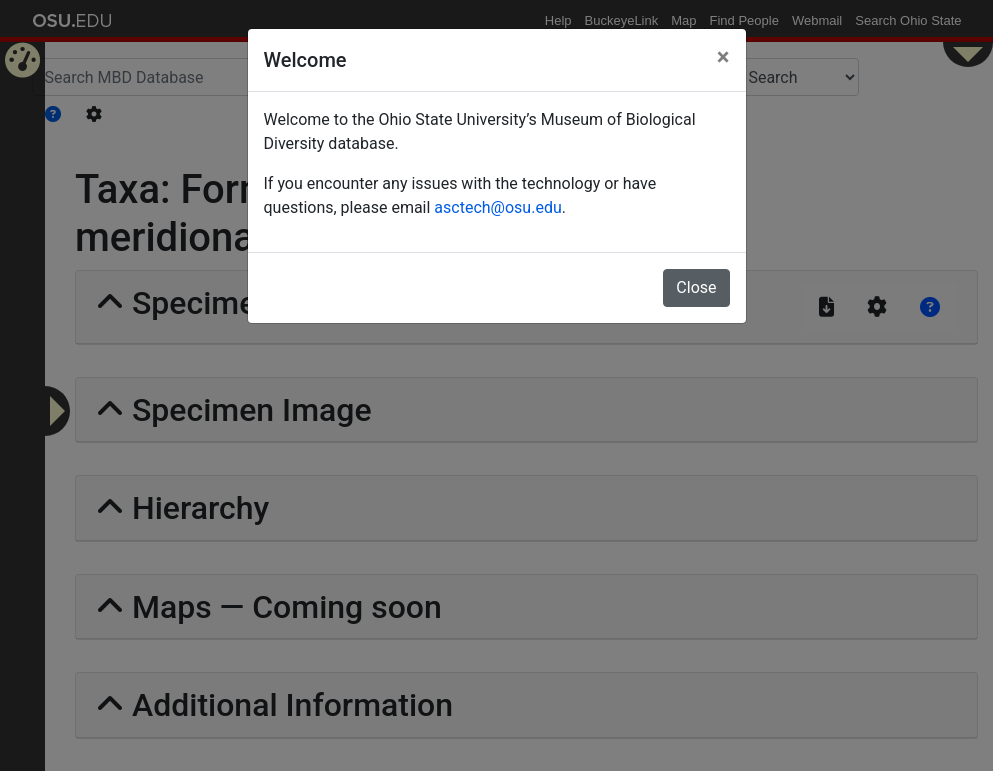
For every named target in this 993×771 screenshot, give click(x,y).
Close (696, 287)
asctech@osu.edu (497, 207)
